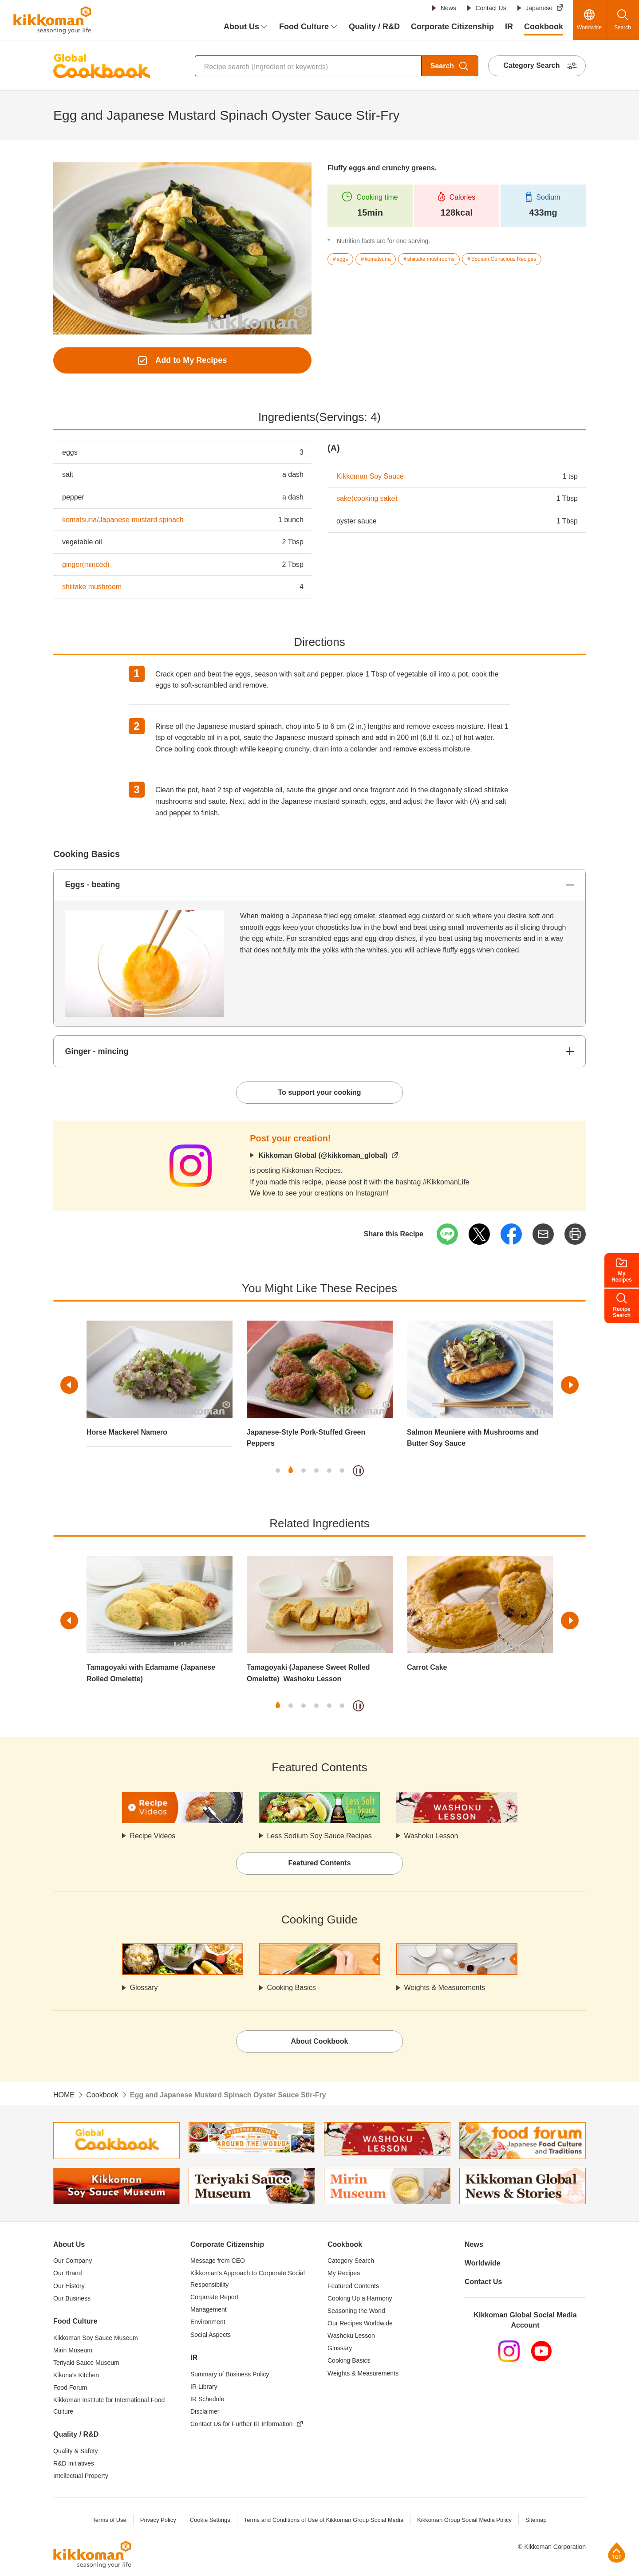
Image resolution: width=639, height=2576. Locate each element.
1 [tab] (278, 1470)
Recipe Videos (153, 1836)
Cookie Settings (209, 2520)
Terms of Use (109, 2520)
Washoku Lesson (431, 1836)
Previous (69, 1385)
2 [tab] (290, 1470)
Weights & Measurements (444, 1987)
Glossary (144, 1987)
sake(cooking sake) (367, 498)
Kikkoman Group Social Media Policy (464, 2520)
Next (570, 1385)
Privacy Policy (158, 2520)
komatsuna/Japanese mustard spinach (123, 519)
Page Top (616, 2552)
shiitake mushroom (92, 586)
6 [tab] (342, 1470)
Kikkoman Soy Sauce (370, 476)
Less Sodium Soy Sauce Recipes (319, 1836)
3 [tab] (303, 1470)
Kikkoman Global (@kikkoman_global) (322, 1155)
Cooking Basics (291, 1987)
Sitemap (536, 2520)
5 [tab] (329, 1470)
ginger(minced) (86, 564)
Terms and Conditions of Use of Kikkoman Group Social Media (323, 2520)
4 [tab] (316, 1470)
